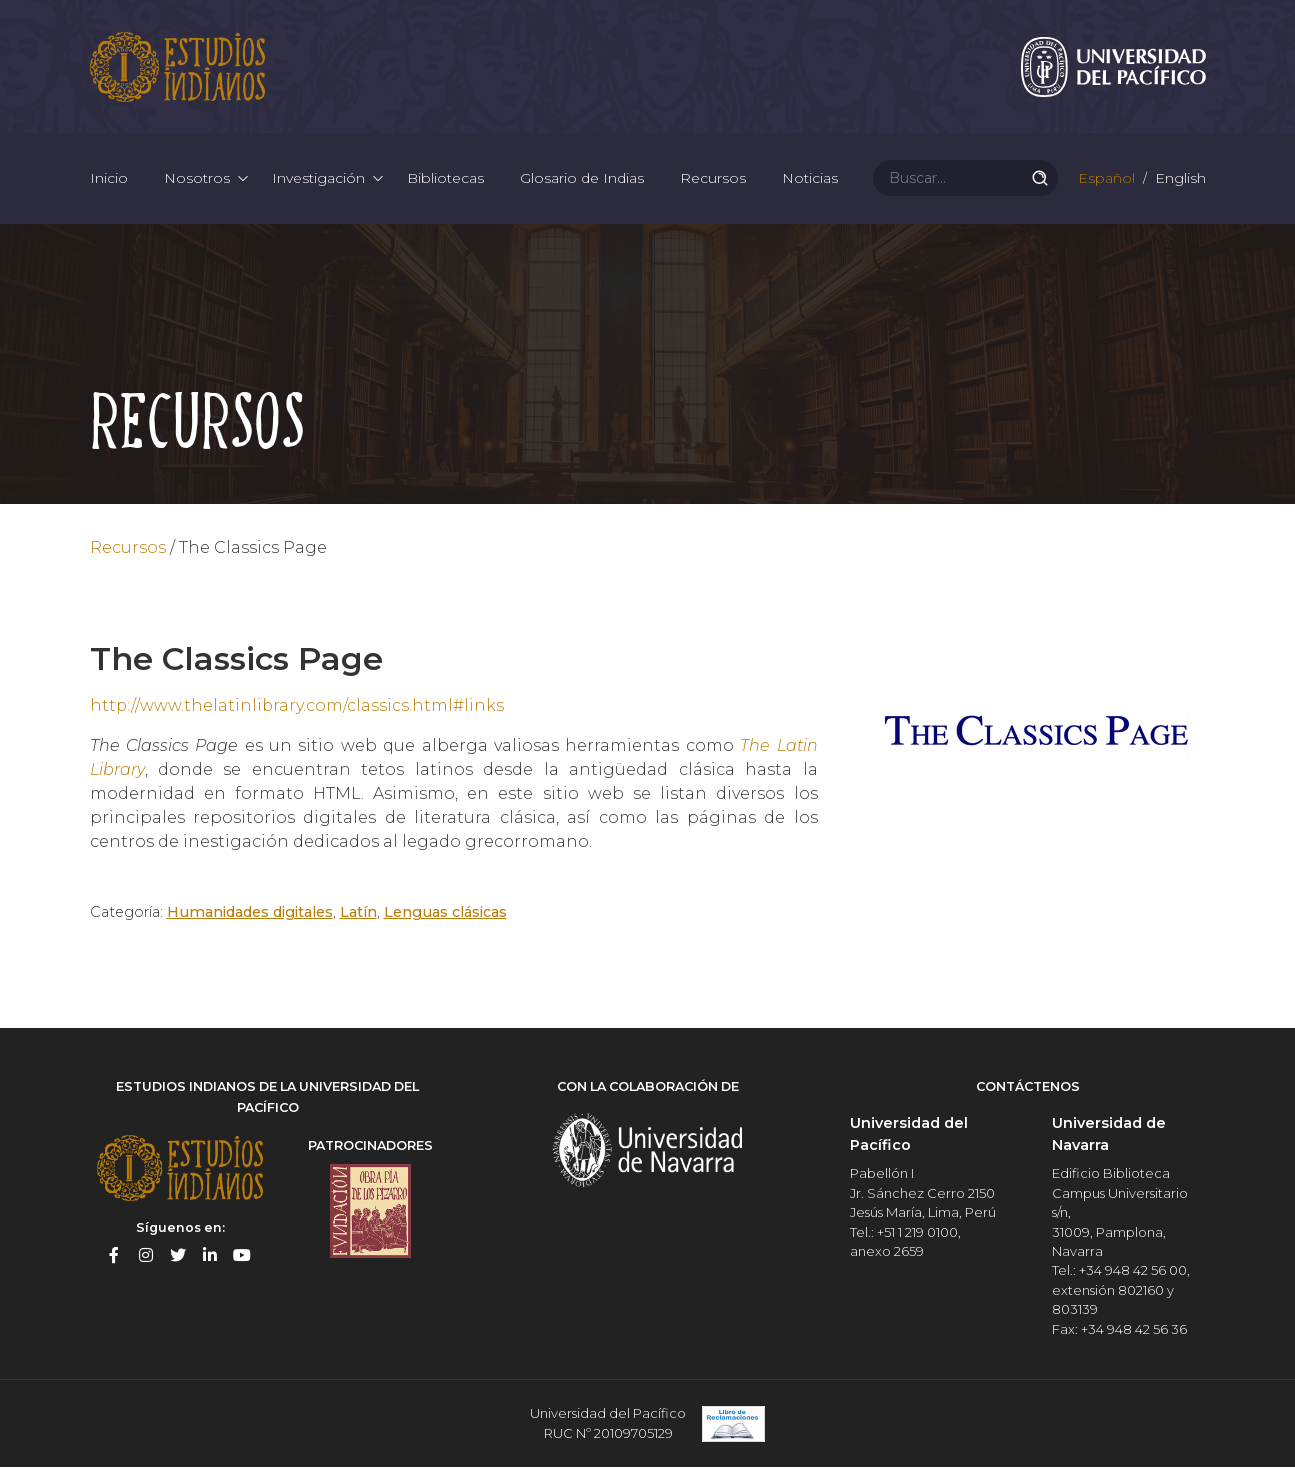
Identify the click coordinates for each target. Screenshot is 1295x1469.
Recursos (713, 180)
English (1178, 180)
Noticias (810, 180)
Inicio (109, 180)
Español (1104, 180)
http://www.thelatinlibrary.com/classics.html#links (298, 707)
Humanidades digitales (250, 914)
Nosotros (197, 180)
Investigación (318, 180)
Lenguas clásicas (445, 914)
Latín (358, 914)
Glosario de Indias (582, 180)
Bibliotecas (445, 180)
